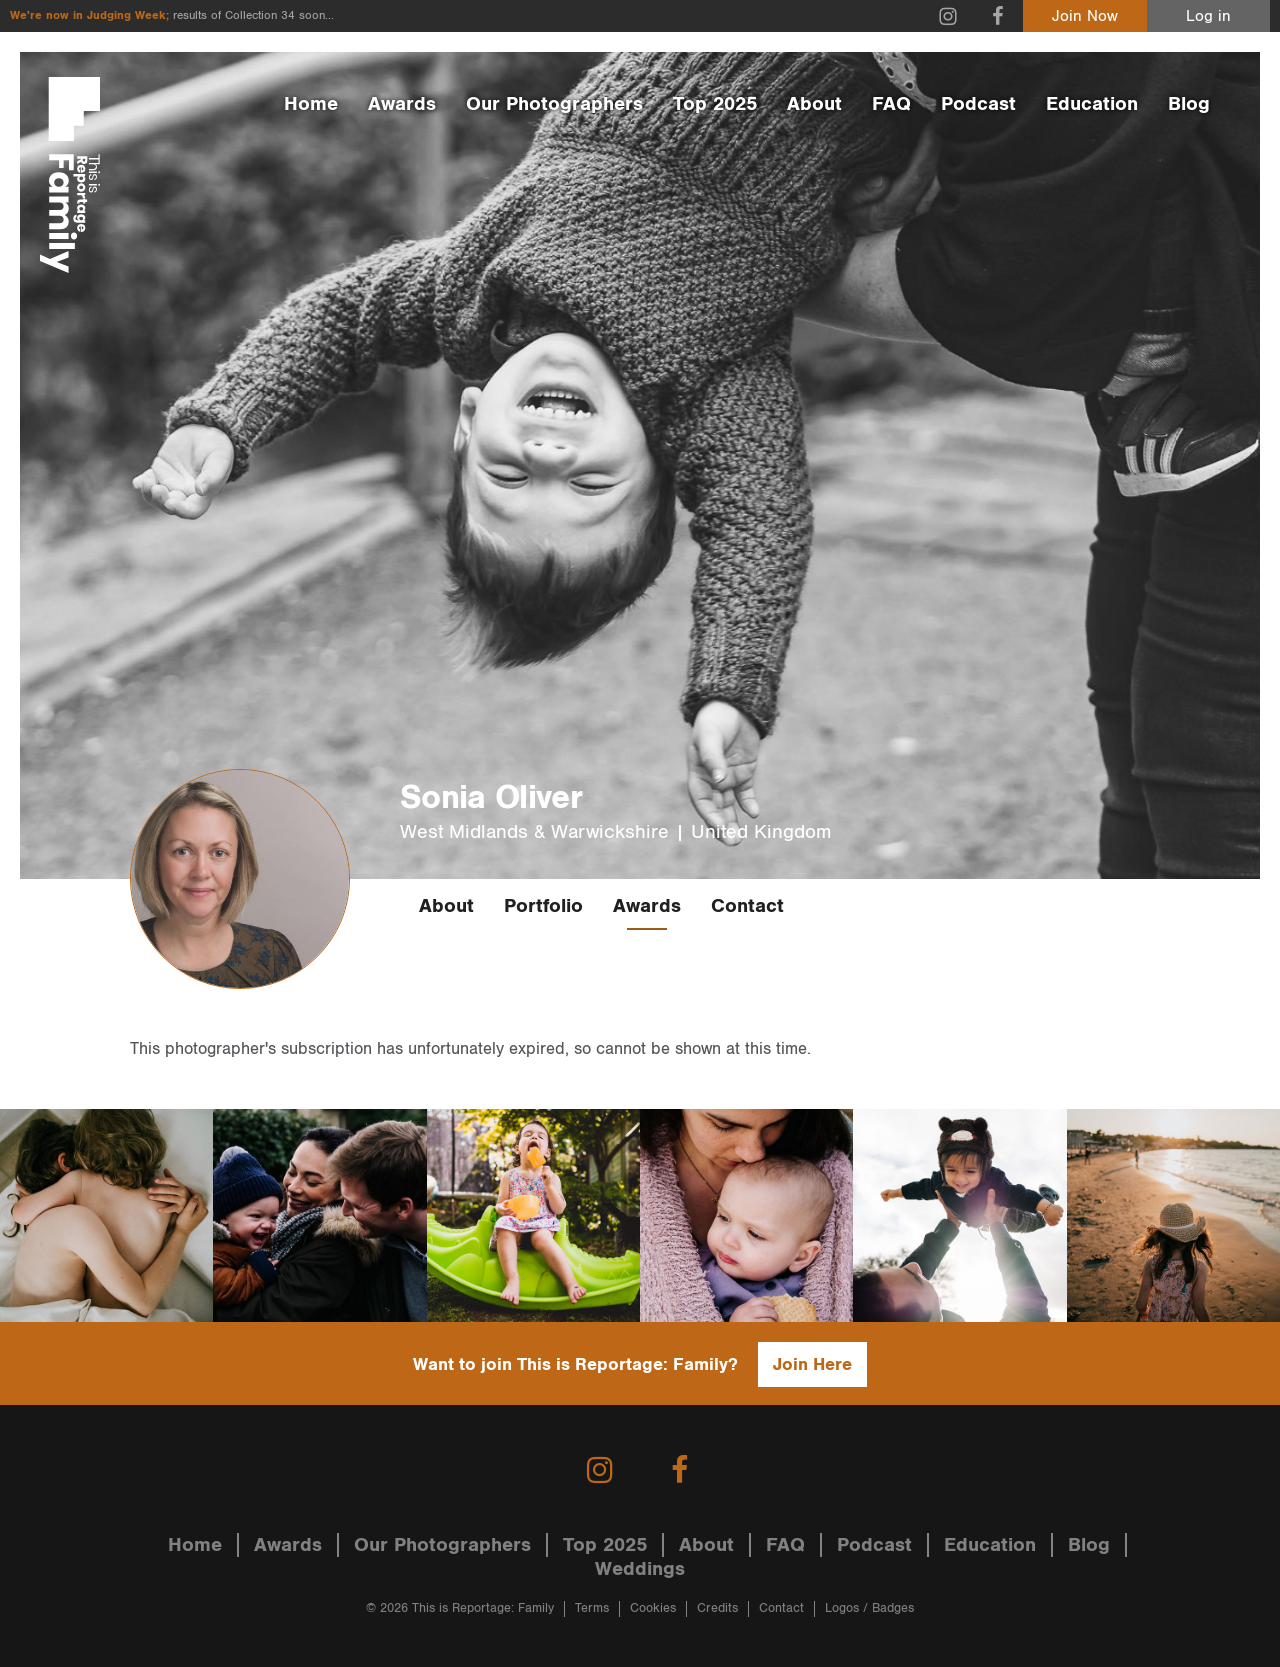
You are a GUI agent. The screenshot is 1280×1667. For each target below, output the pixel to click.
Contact (747, 906)
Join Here (812, 1364)
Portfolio (543, 906)
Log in (1208, 16)
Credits (717, 1608)
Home (311, 104)
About (814, 104)
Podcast (978, 104)
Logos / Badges (869, 1608)
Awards (402, 104)
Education (1092, 104)
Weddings (640, 1569)
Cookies (653, 1608)
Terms (592, 1608)
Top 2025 (715, 104)
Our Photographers (554, 104)
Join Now (1085, 16)
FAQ (891, 104)
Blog (1189, 104)
